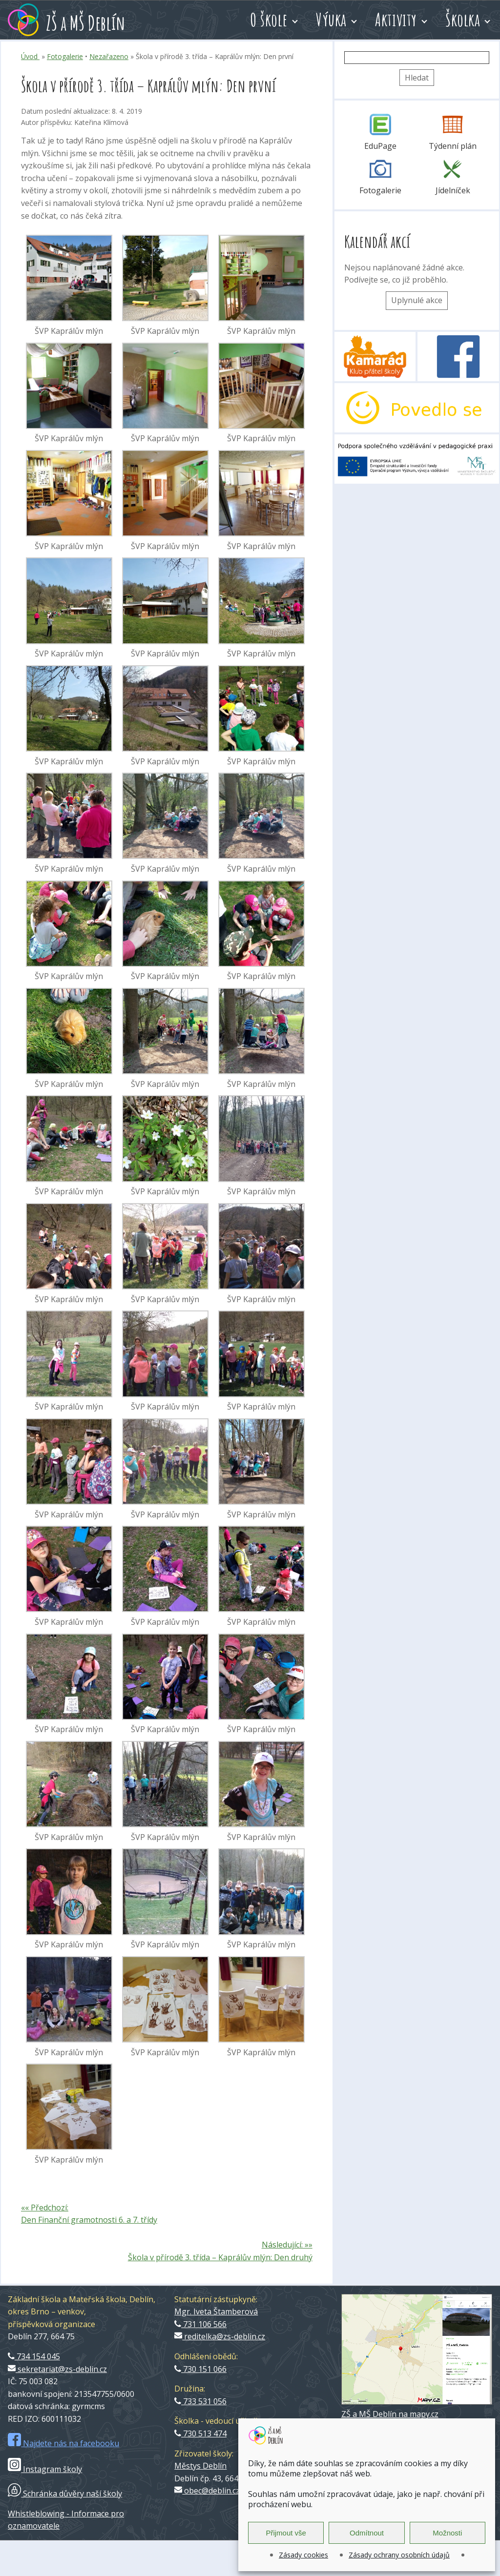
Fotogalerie (65, 56)
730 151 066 (200, 2369)
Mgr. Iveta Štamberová (216, 2311)
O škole (269, 19)
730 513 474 (200, 2433)
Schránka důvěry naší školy (65, 2493)
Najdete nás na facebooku (63, 2443)
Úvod (30, 56)
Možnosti (447, 2533)
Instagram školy (45, 2469)
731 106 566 (200, 2324)
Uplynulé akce (416, 300)
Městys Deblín (200, 2465)
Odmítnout (367, 2533)
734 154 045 (34, 2356)
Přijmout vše (286, 2533)
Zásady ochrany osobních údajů (399, 2554)
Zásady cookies (303, 2554)
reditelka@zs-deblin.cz (219, 2336)
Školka (462, 19)
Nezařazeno (108, 56)
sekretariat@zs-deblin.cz (57, 2369)
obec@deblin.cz (207, 2490)
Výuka (331, 19)
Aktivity (396, 19)
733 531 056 (200, 2401)
